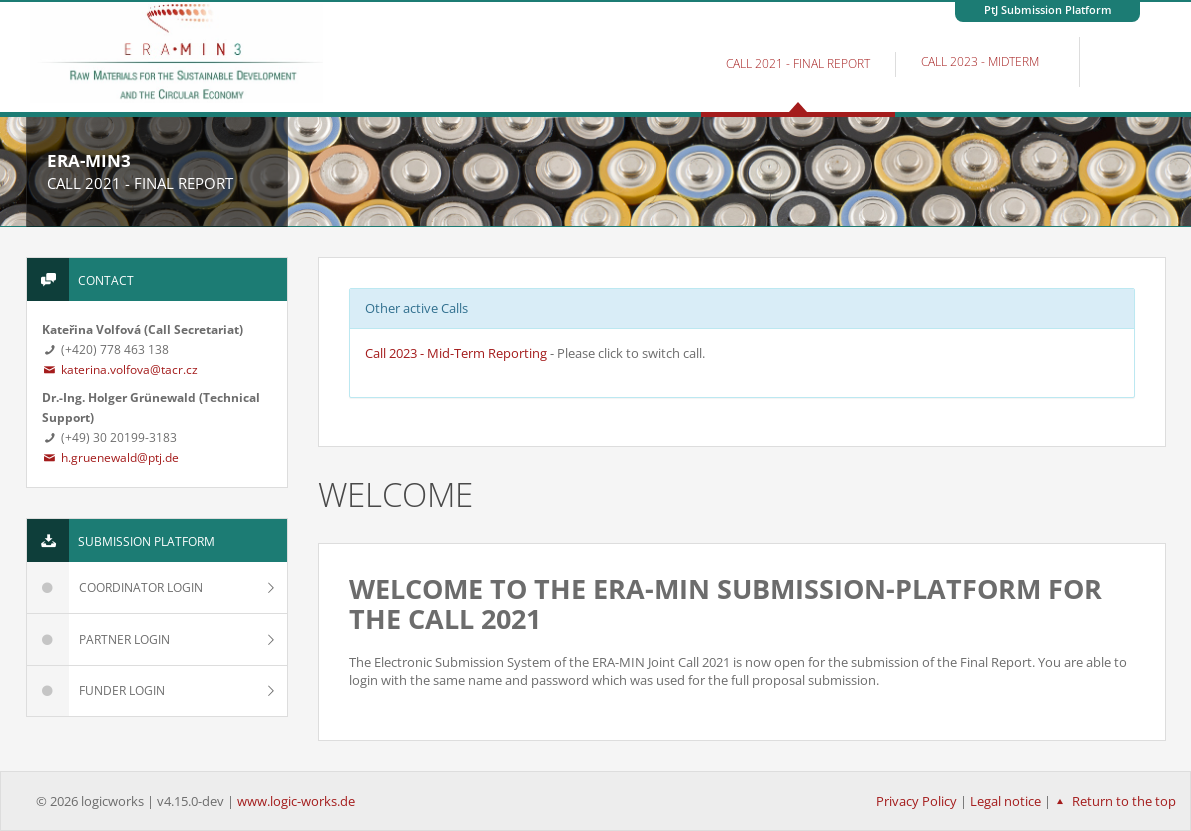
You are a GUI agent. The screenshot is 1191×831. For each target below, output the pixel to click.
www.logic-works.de (296, 801)
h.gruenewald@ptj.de (111, 457)
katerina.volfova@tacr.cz (120, 369)
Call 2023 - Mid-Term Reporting (456, 353)
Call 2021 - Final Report (798, 63)
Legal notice (1005, 801)
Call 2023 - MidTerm (980, 61)
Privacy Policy (916, 801)
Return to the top (1113, 801)
